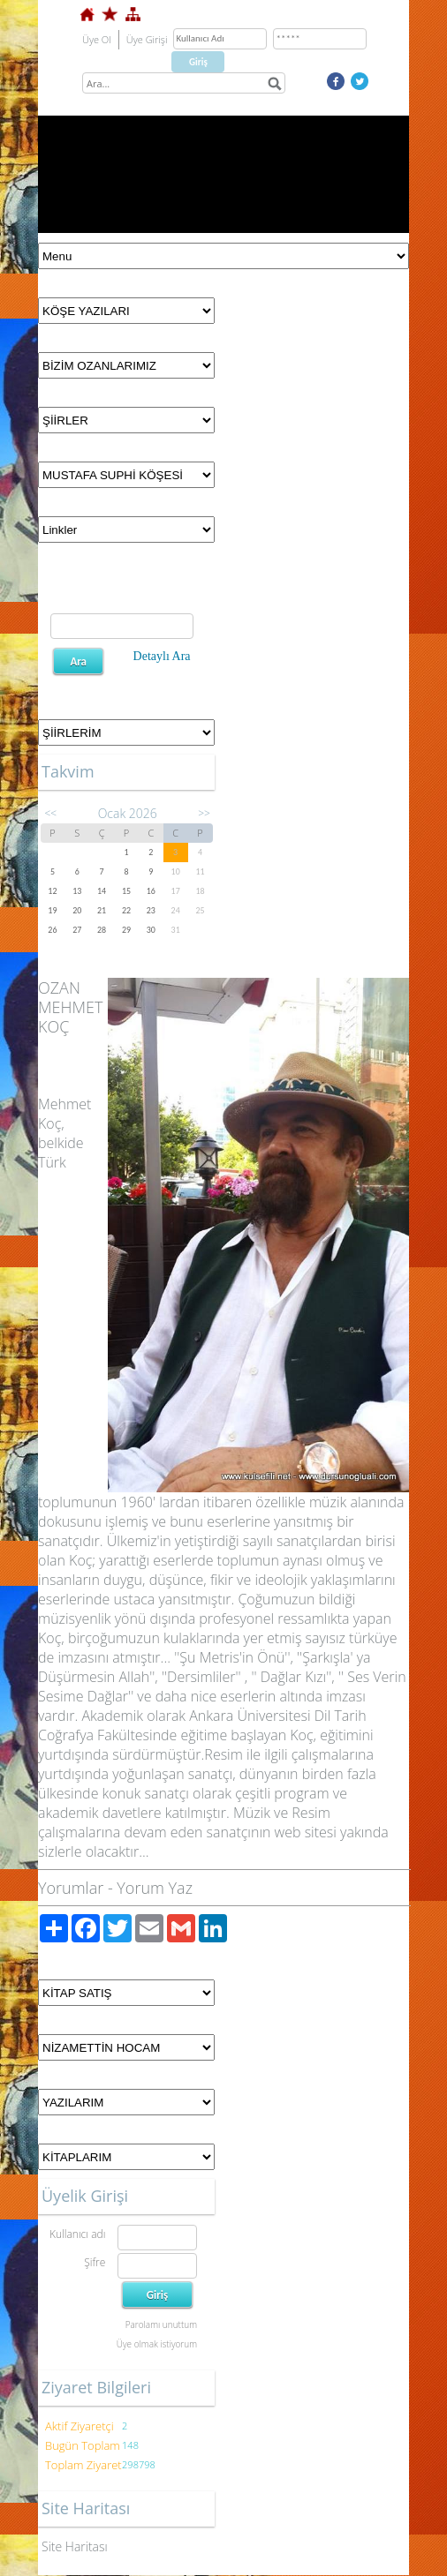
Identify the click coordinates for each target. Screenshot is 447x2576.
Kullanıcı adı (77, 2234)
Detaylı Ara (162, 656)
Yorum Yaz (155, 1887)
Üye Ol (96, 39)
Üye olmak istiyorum (157, 2344)
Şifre (94, 2262)
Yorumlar (70, 1887)
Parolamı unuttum (161, 2324)
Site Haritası (75, 2546)
